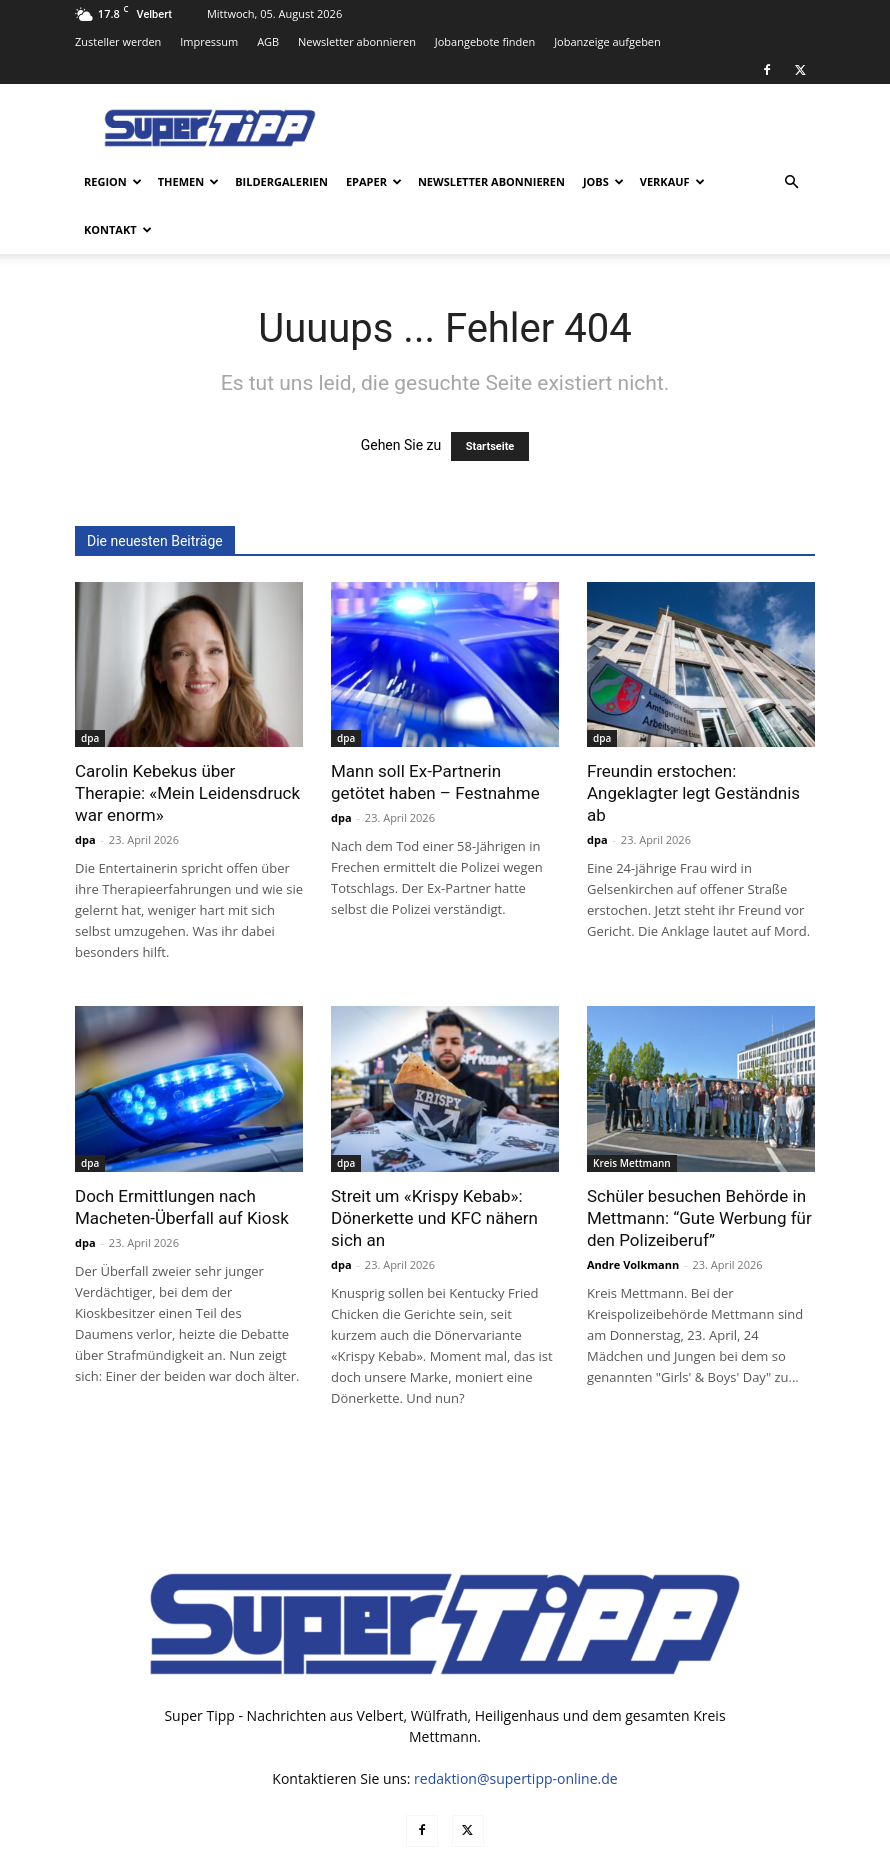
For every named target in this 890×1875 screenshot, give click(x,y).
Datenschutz (606, 1856)
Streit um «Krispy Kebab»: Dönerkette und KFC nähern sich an (434, 1170)
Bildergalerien (281, 181)
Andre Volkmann (633, 1216)
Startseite (490, 398)
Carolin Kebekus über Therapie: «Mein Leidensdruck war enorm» (187, 745)
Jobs (603, 181)
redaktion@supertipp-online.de (516, 1730)
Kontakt (118, 229)
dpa (90, 690)
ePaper (374, 181)
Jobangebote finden (485, 41)
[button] (791, 182)
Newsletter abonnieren (357, 41)
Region (113, 181)
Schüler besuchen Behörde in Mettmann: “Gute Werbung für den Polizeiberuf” (699, 1170)
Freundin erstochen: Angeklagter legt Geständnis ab (693, 745)
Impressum (209, 41)
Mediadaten (518, 1856)
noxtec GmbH (346, 1856)
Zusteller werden (118, 41)
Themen (188, 181)
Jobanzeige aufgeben (607, 41)
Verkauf (672, 181)
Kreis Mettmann (632, 1115)
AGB (268, 41)
